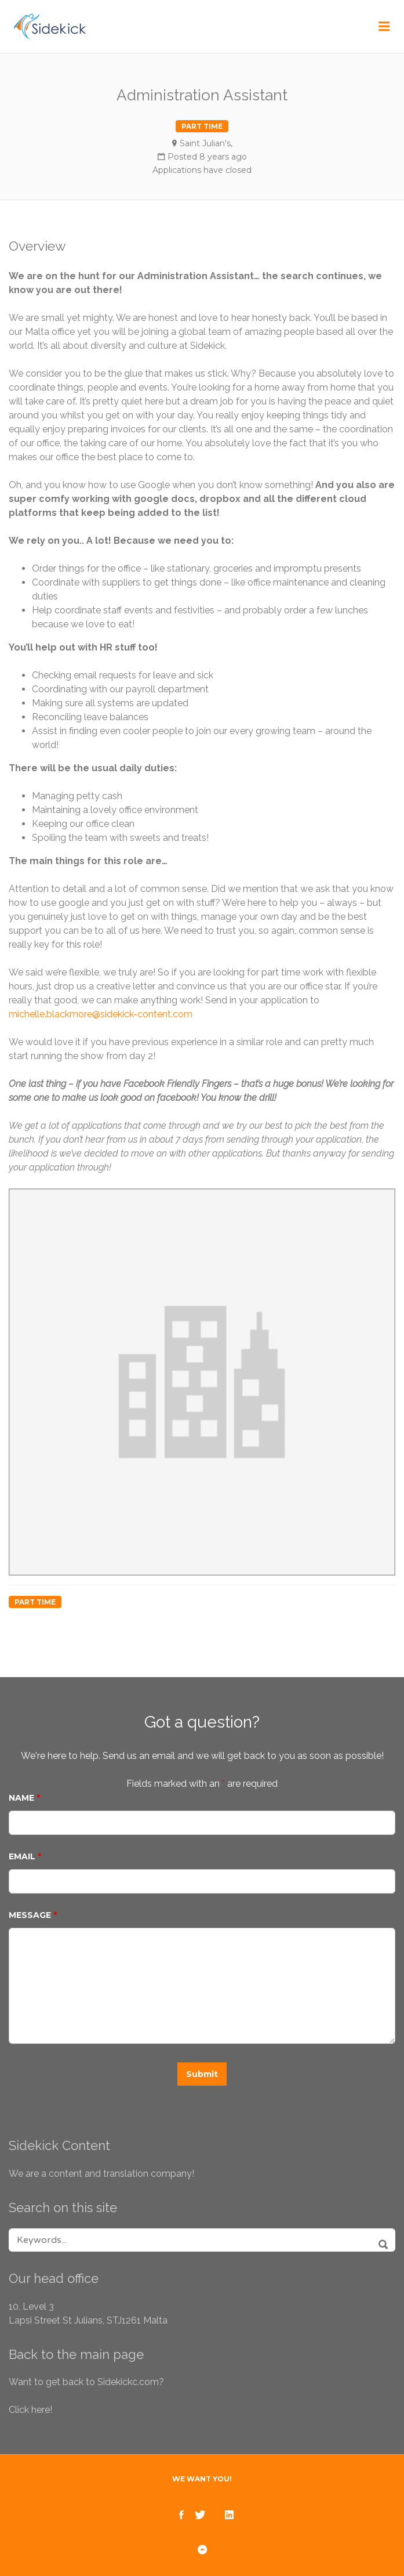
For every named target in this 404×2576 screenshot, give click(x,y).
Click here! (30, 2409)
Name (24, 1798)
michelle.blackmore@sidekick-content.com (100, 1014)
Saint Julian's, (206, 143)
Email (25, 1856)
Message (33, 1915)
